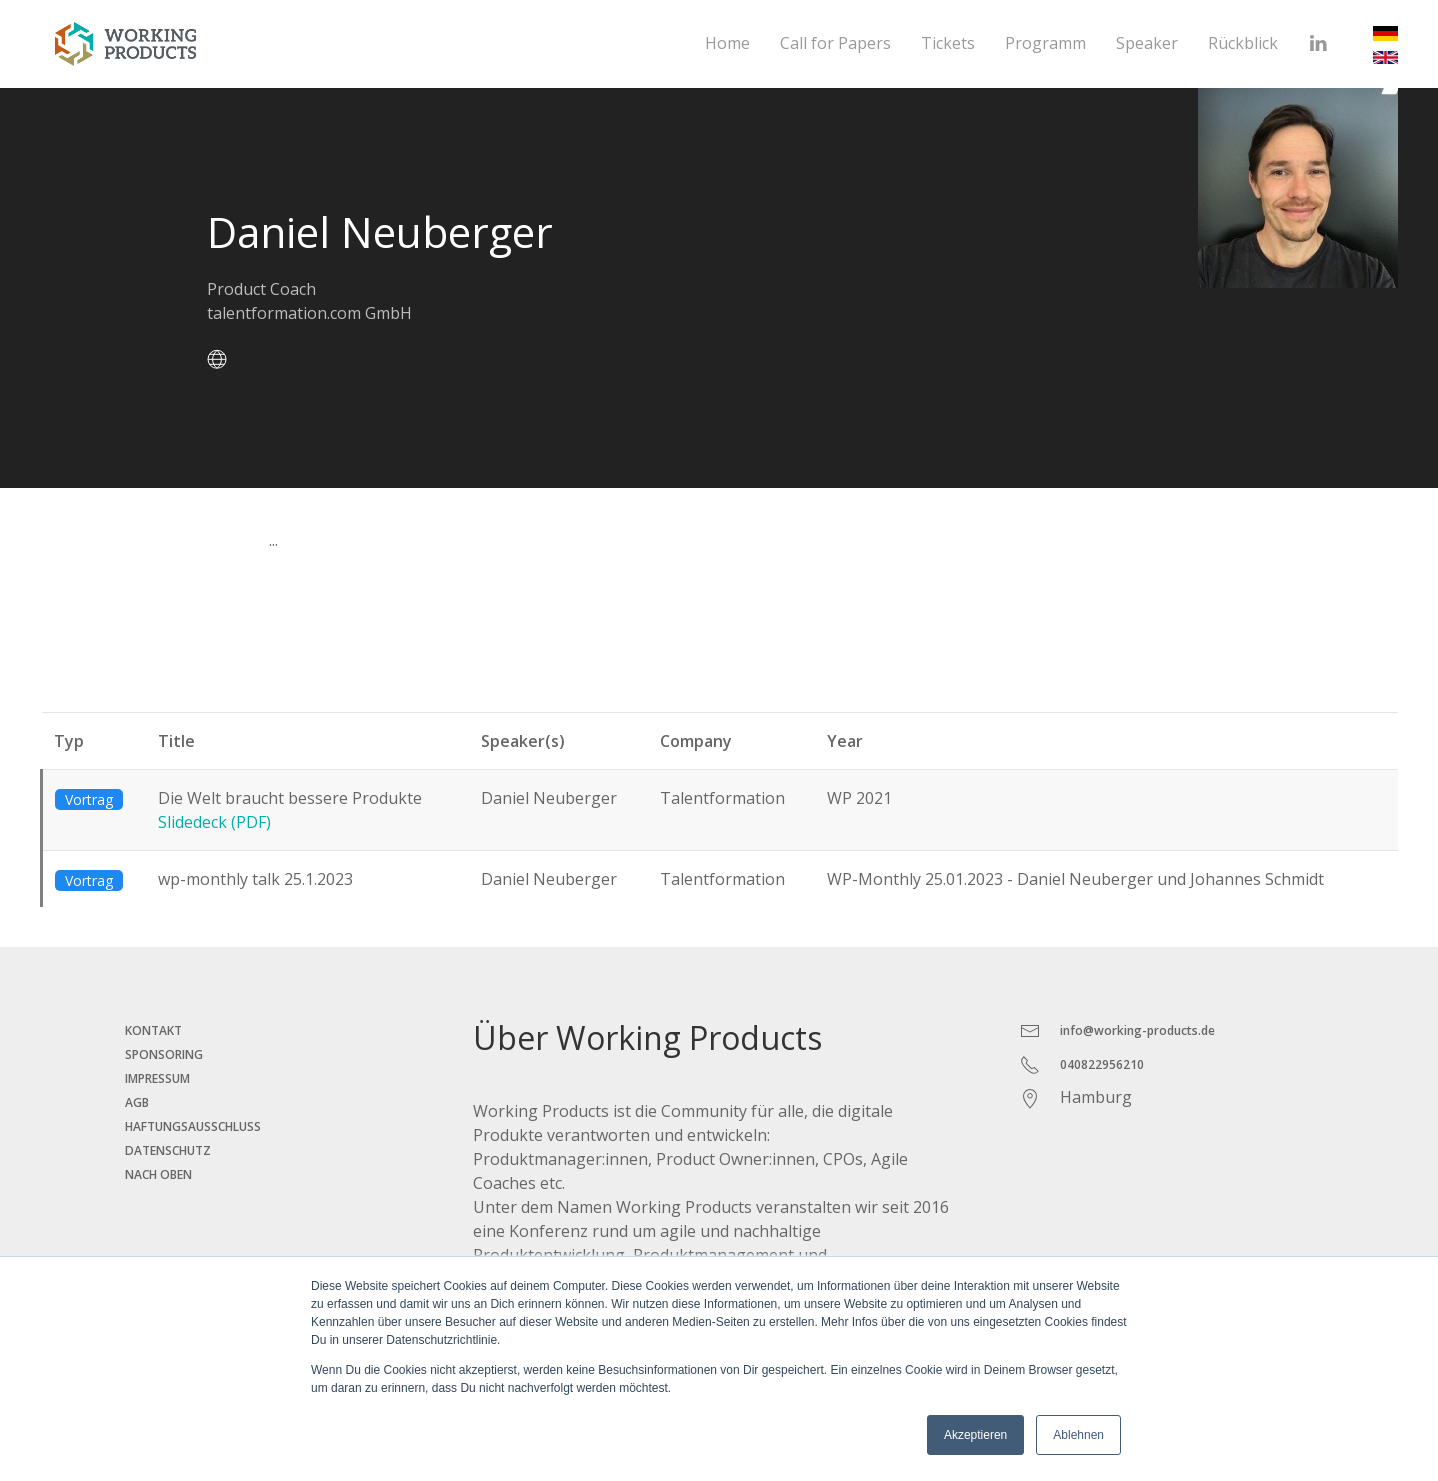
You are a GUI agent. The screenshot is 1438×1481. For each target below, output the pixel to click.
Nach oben (158, 1174)
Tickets (948, 43)
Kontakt (153, 1030)
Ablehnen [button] (1078, 1435)
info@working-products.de (1137, 1030)
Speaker (1147, 43)
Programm (1045, 43)
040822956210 (1102, 1064)
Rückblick (1243, 43)
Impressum (157, 1078)
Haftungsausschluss (193, 1126)
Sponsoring (164, 1054)
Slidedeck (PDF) (214, 822)
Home (727, 43)
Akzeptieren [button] (975, 1435)
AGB (137, 1102)
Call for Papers (835, 43)
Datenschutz (168, 1150)
